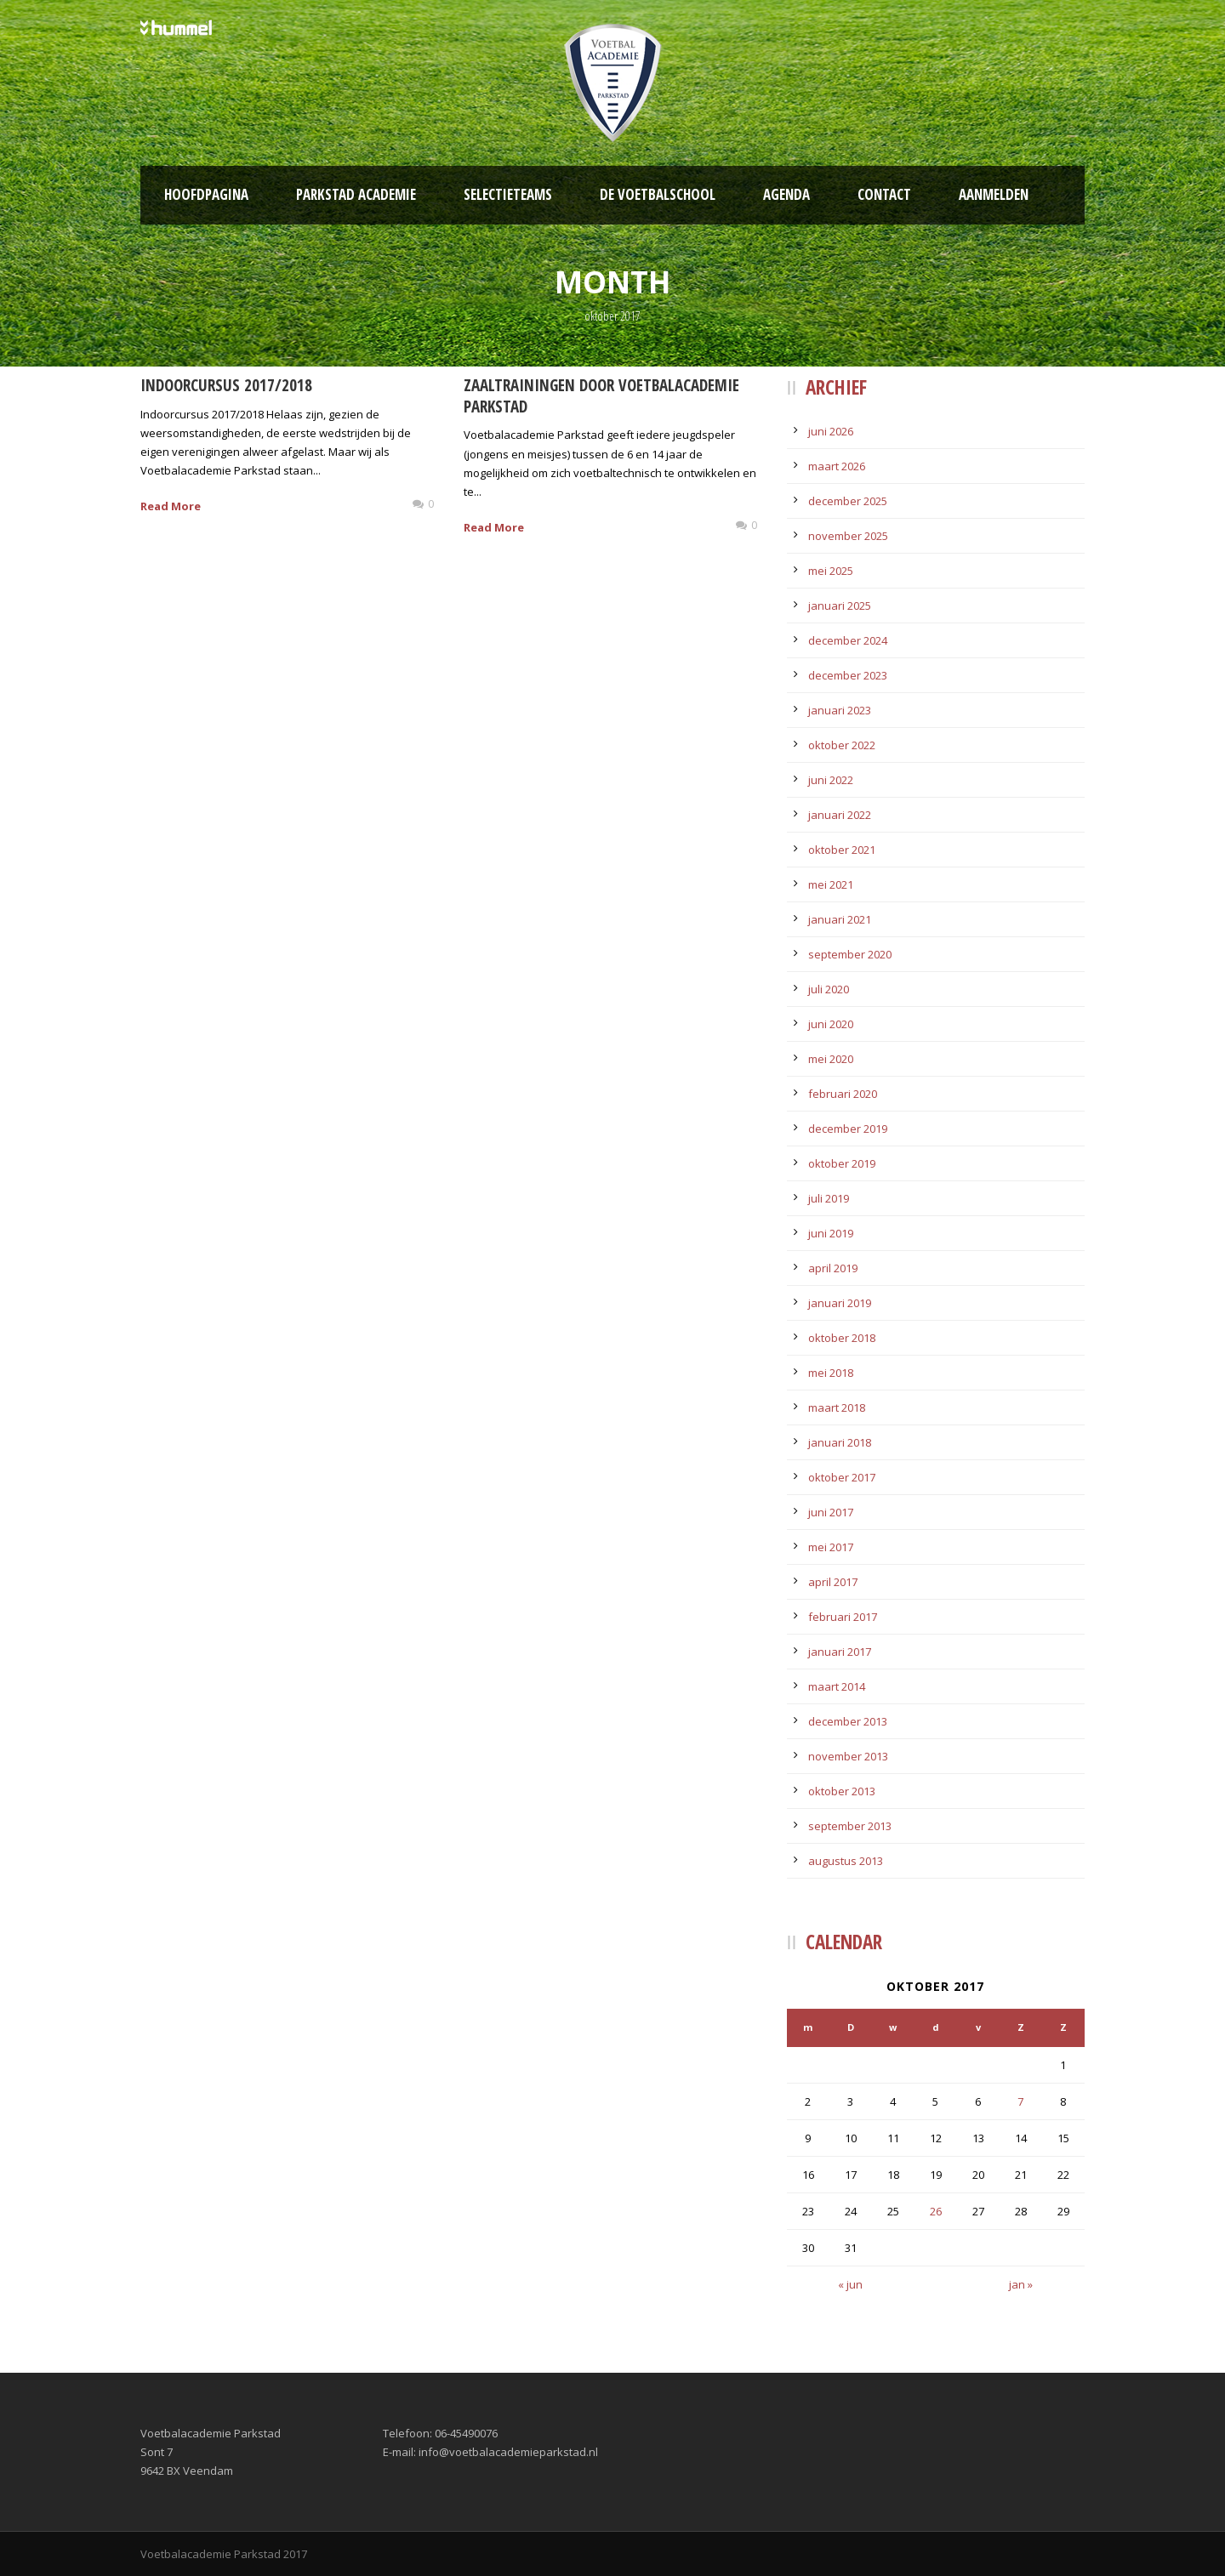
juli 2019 (828, 1198)
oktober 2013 (841, 1791)
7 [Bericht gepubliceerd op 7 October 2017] (1020, 2101)
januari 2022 (839, 814)
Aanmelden (993, 194)
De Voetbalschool (657, 194)
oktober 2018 (841, 1337)
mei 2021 (830, 884)
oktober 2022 (841, 745)
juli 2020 (828, 989)
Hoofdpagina (206, 194)
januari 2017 (839, 1651)
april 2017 (833, 1581)
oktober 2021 (841, 849)
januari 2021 (839, 919)
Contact (884, 194)
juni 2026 (830, 431)
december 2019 (847, 1128)
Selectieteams (508, 194)
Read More (170, 506)
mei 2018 (830, 1372)
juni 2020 (830, 1024)
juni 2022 (830, 780)
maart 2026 (836, 466)
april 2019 (833, 1268)
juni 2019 (830, 1233)
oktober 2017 (841, 1477)
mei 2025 (830, 570)
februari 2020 (842, 1093)
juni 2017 (830, 1512)
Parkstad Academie (356, 194)
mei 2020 (830, 1058)
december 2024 (847, 640)
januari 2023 (839, 710)
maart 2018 (836, 1407)
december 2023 (847, 675)
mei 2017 (830, 1547)
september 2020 (850, 954)
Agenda (786, 194)
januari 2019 (839, 1303)
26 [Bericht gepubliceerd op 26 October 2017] (936, 2211)
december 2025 (847, 501)
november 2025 (848, 535)
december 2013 (847, 1721)
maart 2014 (836, 1686)
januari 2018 (839, 1442)
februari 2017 (842, 1616)
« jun (850, 2284)
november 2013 (848, 1756)
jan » (1021, 2284)
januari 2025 (839, 605)
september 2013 (850, 1826)
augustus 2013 (845, 1860)
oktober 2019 (841, 1163)
